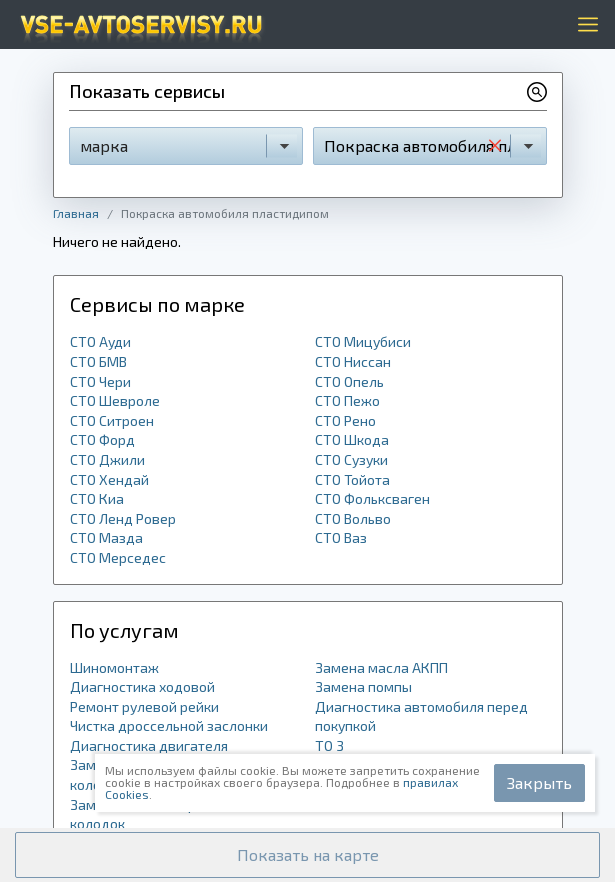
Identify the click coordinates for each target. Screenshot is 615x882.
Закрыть (539, 782)
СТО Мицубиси (363, 341)
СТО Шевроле (115, 400)
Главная (76, 213)
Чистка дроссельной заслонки (169, 725)
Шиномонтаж (114, 667)
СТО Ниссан (353, 361)
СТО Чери (100, 381)
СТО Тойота (352, 479)
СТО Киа (97, 498)
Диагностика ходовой (142, 686)
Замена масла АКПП (381, 667)
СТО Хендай (109, 479)
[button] (307, 855)
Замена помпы (363, 686)
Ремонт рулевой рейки (144, 706)
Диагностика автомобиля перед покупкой (421, 716)
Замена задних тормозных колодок (158, 814)
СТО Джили (107, 459)
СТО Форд (102, 439)
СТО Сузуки (351, 459)
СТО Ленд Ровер (123, 518)
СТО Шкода (352, 439)
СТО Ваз (341, 537)
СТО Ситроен (112, 420)
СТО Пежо (347, 400)
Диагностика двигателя (149, 745)
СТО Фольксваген (372, 498)
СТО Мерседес (118, 557)
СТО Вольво (353, 518)
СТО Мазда (106, 537)
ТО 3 (329, 745)
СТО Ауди (100, 341)
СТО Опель (349, 381)
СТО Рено (345, 420)
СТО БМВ (98, 361)
